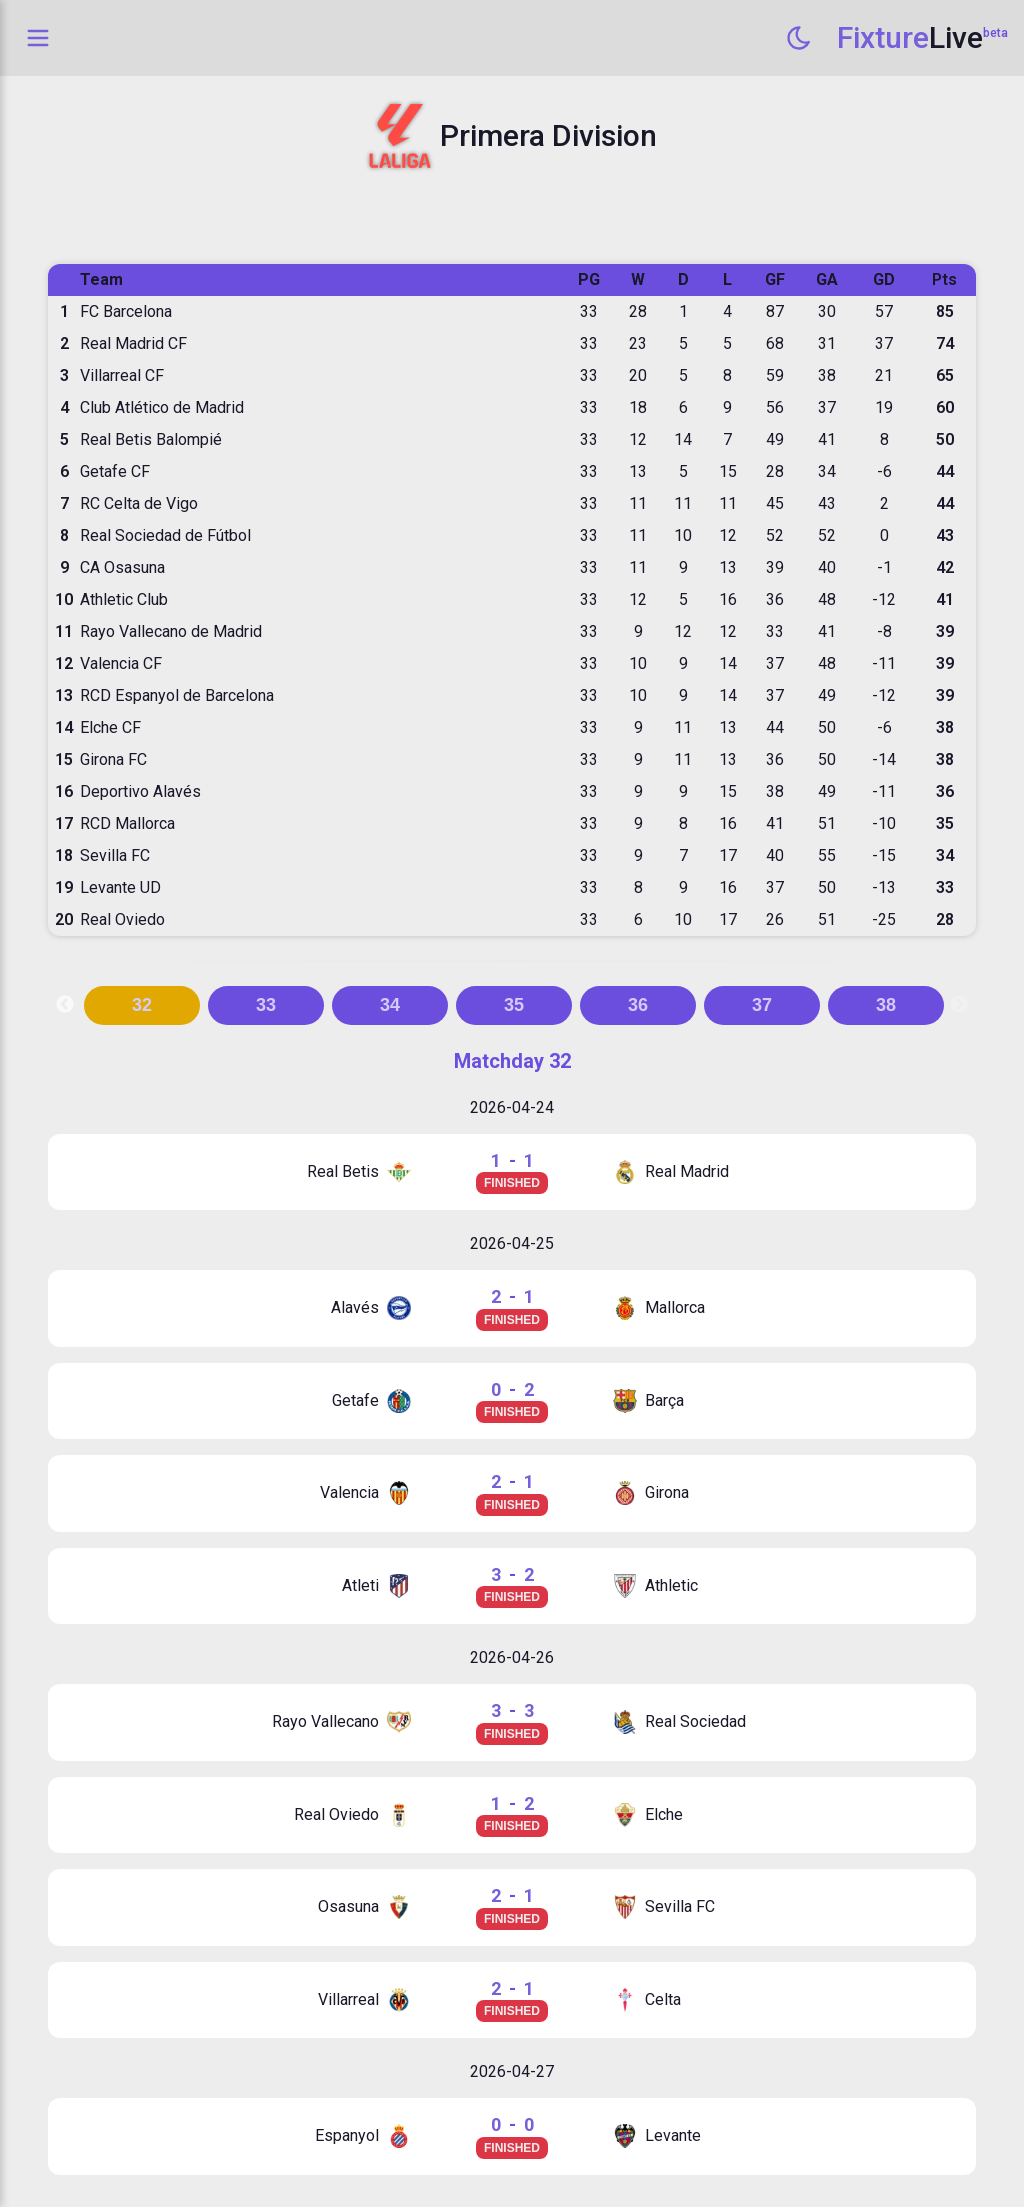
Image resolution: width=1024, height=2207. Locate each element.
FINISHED (512, 1183)
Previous (65, 1005)
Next (959, 1005)
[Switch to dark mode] (799, 38)
